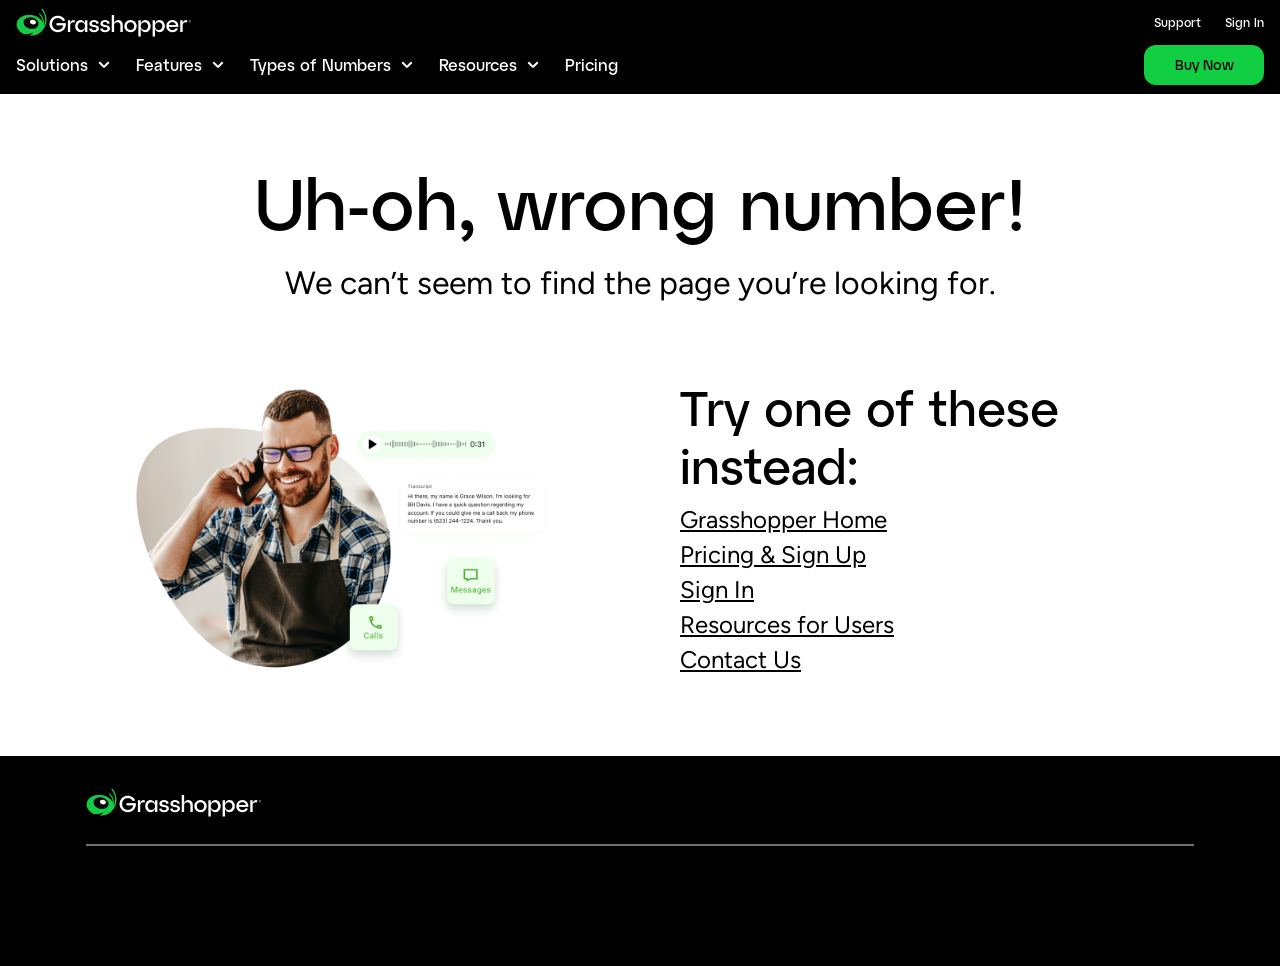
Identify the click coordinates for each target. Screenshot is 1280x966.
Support (1177, 22)
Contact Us (740, 659)
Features (169, 64)
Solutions (52, 64)
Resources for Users (787, 624)
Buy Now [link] (1204, 64)
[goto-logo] (173, 814)
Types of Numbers (320, 64)
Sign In (1244, 22)
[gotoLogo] (103, 22)
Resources (478, 64)
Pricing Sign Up (773, 554)
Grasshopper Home (783, 519)
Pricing (591, 64)
